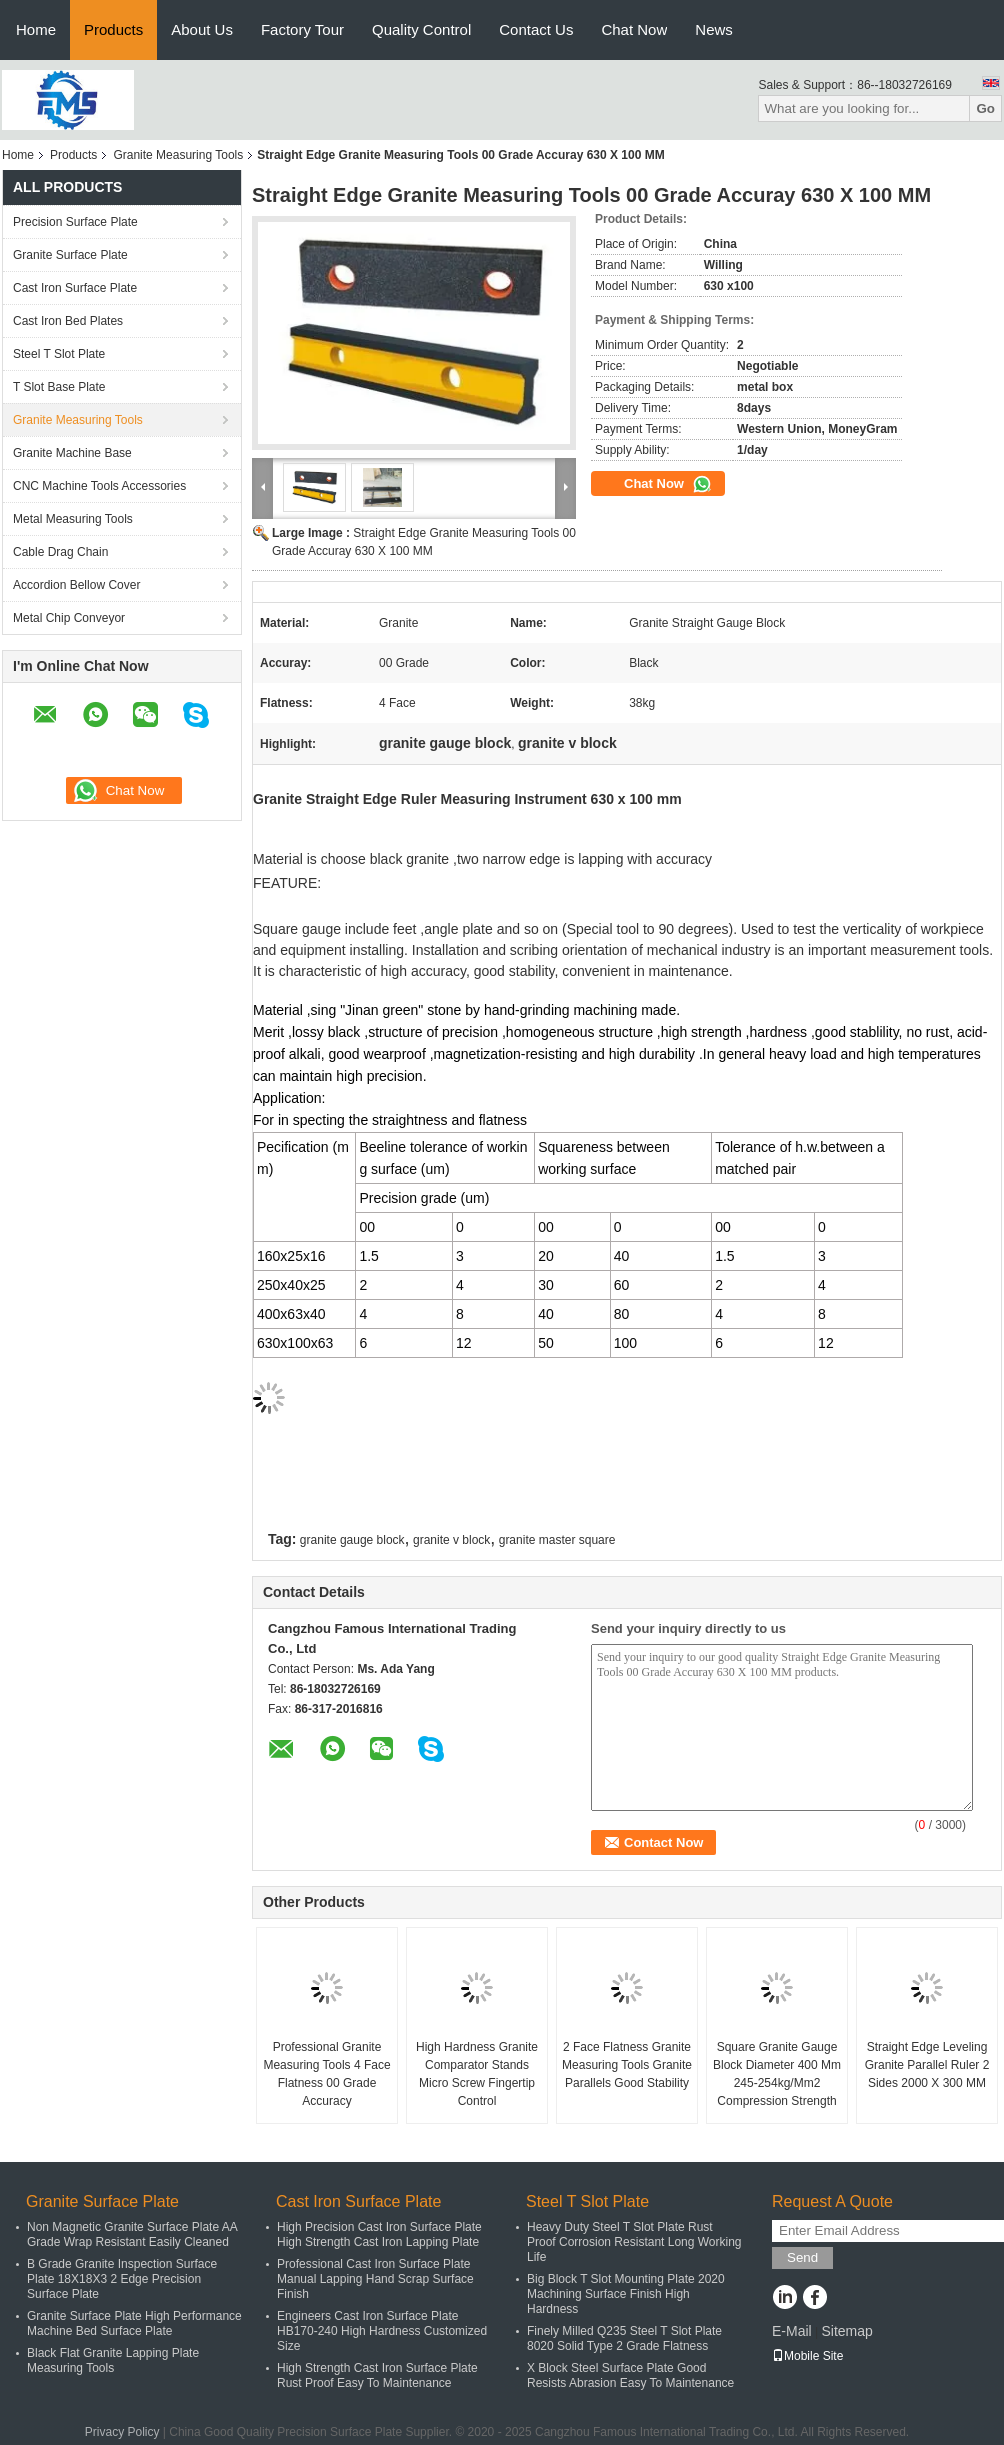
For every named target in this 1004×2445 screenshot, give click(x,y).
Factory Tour (302, 29)
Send (802, 2257)
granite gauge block (352, 1540)
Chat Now (634, 29)
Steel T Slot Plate (59, 354)
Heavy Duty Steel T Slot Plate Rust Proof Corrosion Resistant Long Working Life (634, 2242)
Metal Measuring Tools (73, 519)
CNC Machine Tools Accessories (99, 486)
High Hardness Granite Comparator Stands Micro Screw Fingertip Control (477, 2074)
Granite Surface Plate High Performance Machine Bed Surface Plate (134, 2323)
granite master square (557, 1540)
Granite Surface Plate (70, 255)
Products (113, 29)
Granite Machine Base (72, 453)
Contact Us (536, 29)
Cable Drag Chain (60, 552)
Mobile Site (807, 2356)
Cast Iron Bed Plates (68, 321)
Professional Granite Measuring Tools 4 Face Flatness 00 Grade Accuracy (326, 2074)
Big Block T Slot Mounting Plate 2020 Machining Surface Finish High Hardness (626, 2294)
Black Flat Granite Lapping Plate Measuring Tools (113, 2360)
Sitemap (846, 2331)
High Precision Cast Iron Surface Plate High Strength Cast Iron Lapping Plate (379, 2234)
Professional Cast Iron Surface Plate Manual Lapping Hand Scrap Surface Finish (375, 2279)
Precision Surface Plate (75, 222)
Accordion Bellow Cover (76, 585)
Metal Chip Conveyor (69, 618)
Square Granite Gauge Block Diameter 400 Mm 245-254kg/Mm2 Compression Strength (777, 2074)
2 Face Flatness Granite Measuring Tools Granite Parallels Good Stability (627, 2065)
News (714, 29)
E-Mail (792, 2331)
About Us (202, 29)
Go (985, 108)
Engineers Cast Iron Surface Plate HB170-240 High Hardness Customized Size (382, 2331)
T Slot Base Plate (59, 387)
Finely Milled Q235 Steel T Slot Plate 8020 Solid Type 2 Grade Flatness (624, 2338)
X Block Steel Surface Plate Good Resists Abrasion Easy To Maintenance (630, 2375)
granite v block (451, 1540)
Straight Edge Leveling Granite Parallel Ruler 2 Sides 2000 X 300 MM (927, 2065)
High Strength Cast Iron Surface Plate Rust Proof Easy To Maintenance (377, 2375)
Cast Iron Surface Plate (75, 288)
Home (36, 29)
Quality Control (421, 29)
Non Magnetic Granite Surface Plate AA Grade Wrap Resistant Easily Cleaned (132, 2234)
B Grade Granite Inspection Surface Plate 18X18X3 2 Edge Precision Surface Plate (122, 2279)
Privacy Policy (122, 2432)
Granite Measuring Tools (178, 155)
